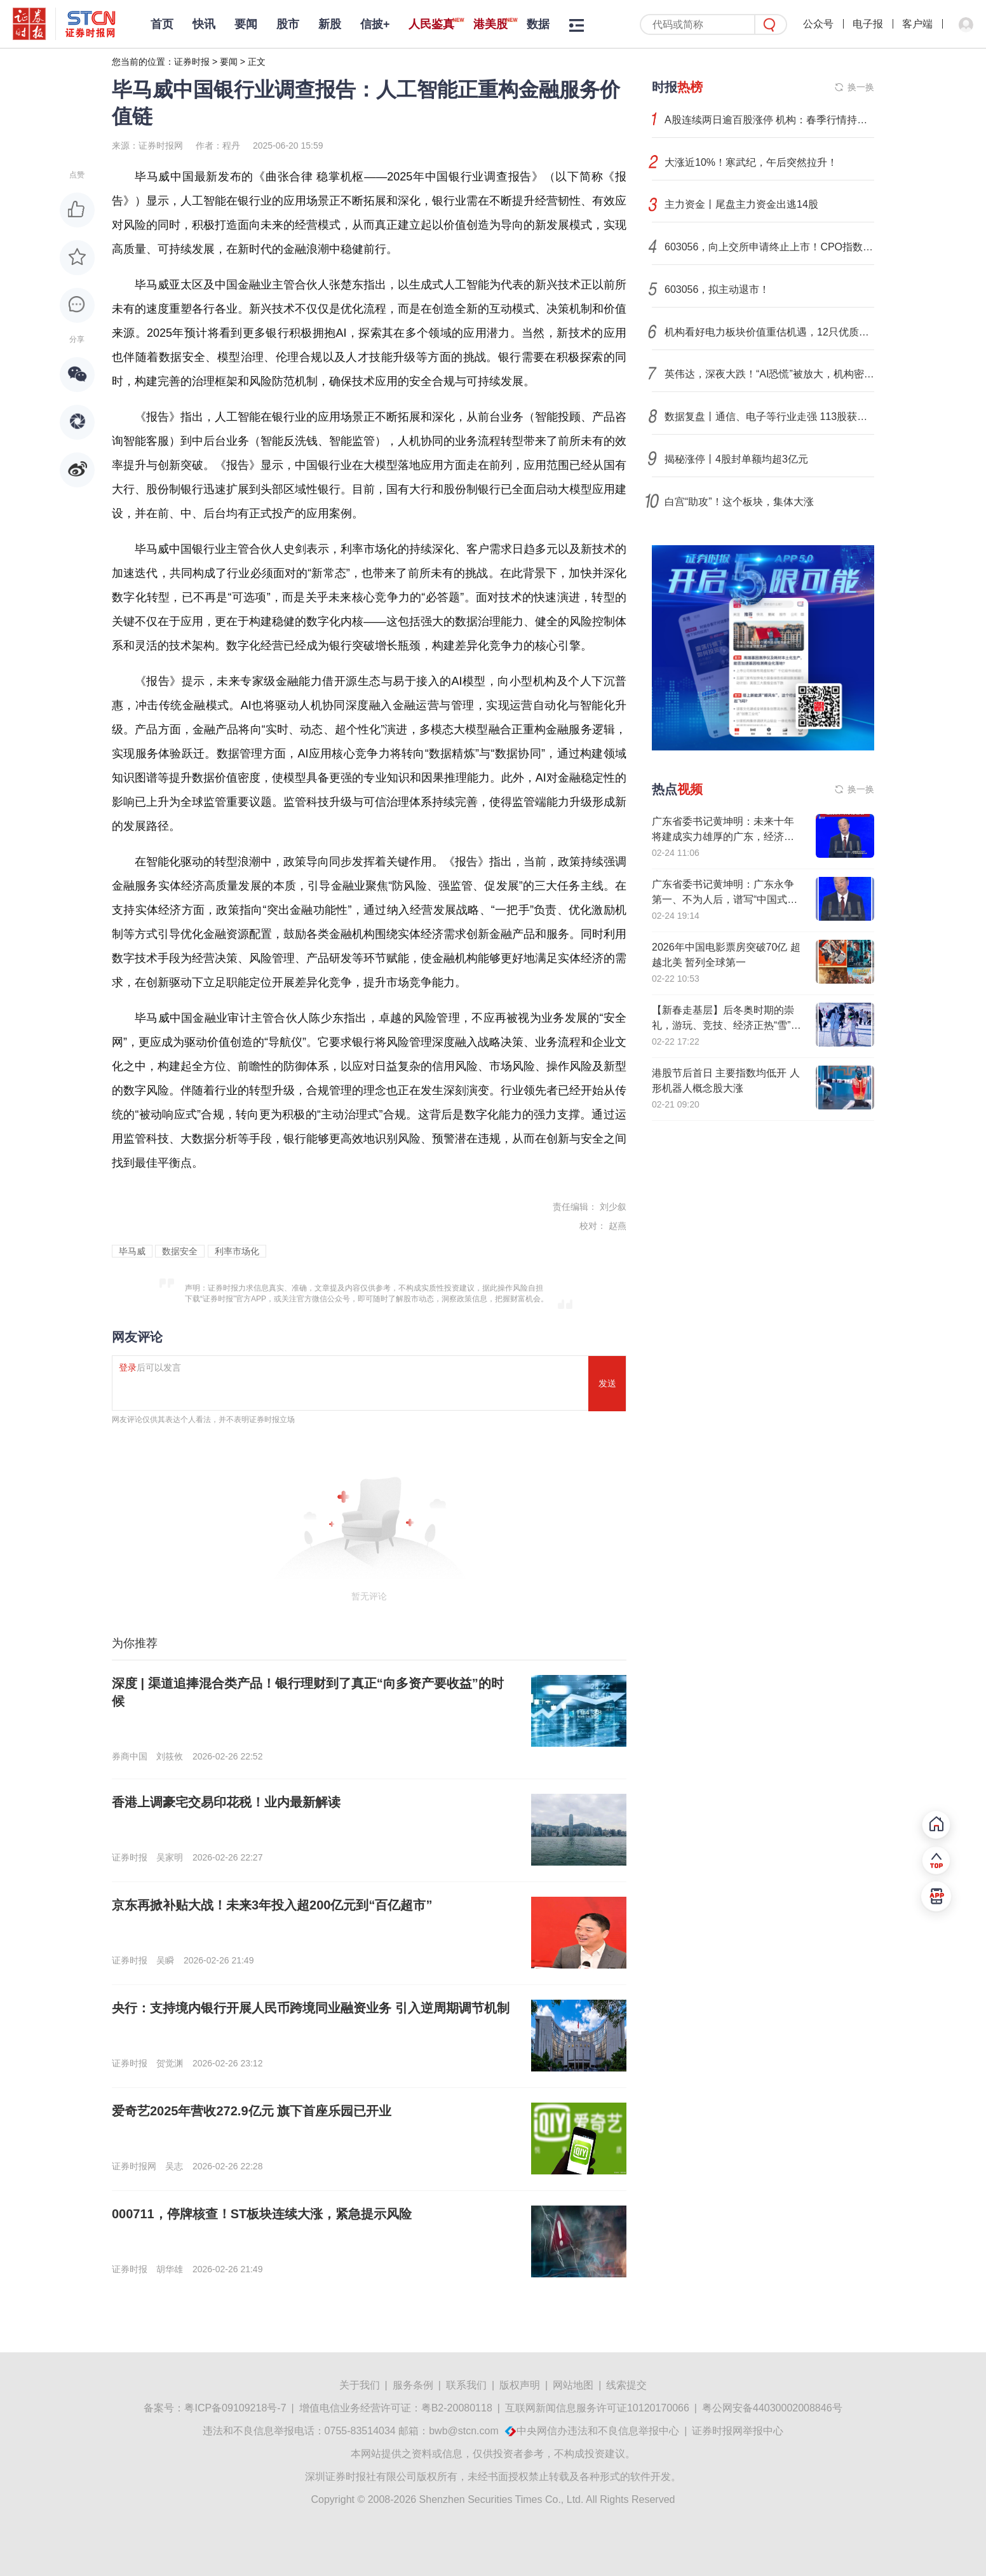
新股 (329, 24)
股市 (287, 24)
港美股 (490, 24)
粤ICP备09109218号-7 (235, 2408)
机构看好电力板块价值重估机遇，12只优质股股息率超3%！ (769, 332)
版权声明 (519, 2385)
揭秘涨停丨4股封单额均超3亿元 (736, 459)
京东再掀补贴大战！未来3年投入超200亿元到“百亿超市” (272, 1905)
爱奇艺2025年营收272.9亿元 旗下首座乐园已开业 (251, 2111)
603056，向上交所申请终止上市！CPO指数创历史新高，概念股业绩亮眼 (769, 246)
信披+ (375, 24)
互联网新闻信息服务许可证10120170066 (597, 2408)
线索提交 (626, 2385)
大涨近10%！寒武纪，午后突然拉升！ (751, 162)
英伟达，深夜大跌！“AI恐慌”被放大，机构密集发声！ (769, 374)
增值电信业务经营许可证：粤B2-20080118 (395, 2408)
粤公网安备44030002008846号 (772, 2408)
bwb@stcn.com (464, 2430)
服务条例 (413, 2385)
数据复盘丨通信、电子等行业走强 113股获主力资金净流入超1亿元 (769, 416)
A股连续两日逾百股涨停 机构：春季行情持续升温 (769, 119)
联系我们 (466, 2385)
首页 (162, 24)
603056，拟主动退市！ (717, 289)
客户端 (917, 23)
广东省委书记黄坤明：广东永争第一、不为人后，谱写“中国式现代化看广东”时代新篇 (724, 899)
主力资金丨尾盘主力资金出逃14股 (741, 204)
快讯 (203, 24)
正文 (257, 62)
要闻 (245, 24)
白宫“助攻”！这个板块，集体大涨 (739, 501)
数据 (538, 24)
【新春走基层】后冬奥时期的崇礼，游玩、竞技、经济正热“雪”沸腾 (726, 1025)
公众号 (818, 23)
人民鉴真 (431, 24)
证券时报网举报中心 (737, 2430)
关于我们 (359, 2385)
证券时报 (192, 62)
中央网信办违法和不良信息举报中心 (598, 2430)
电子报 (868, 23)
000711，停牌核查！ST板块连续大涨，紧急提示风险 (262, 2214)
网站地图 (573, 2385)
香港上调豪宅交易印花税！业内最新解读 (226, 1802)
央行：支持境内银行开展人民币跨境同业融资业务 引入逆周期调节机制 (311, 2008)
